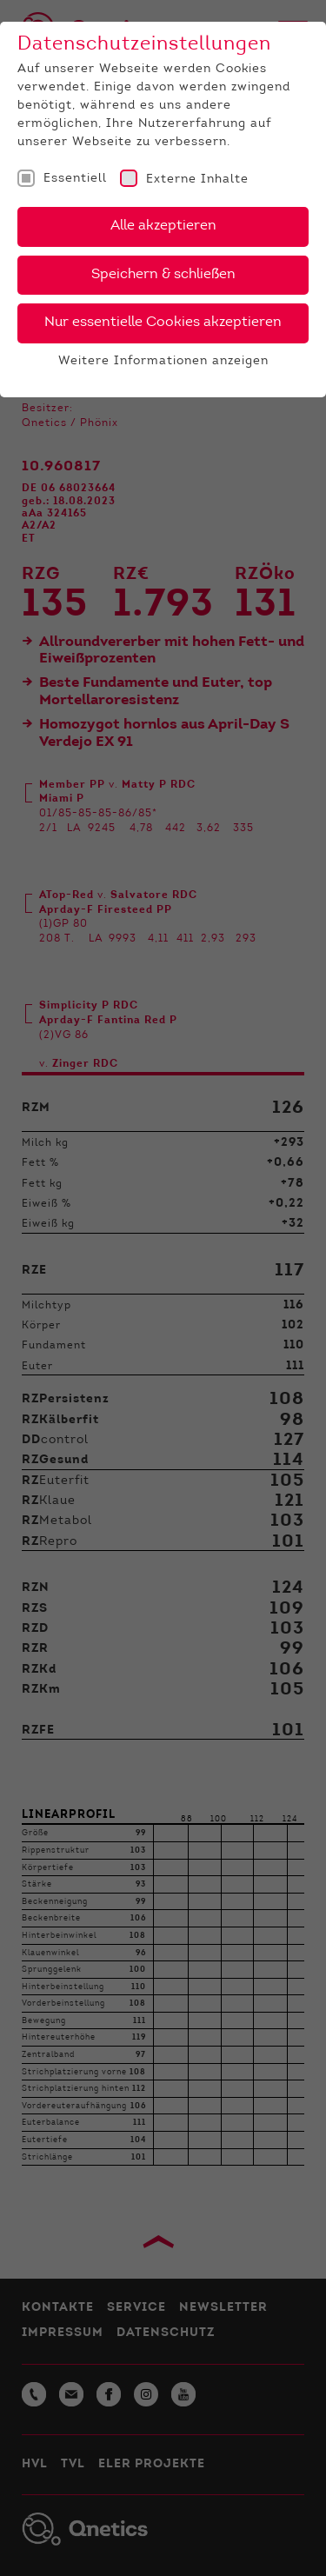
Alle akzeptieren (163, 226)
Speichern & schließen (163, 275)
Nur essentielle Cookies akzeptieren (163, 322)
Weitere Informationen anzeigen (163, 362)
